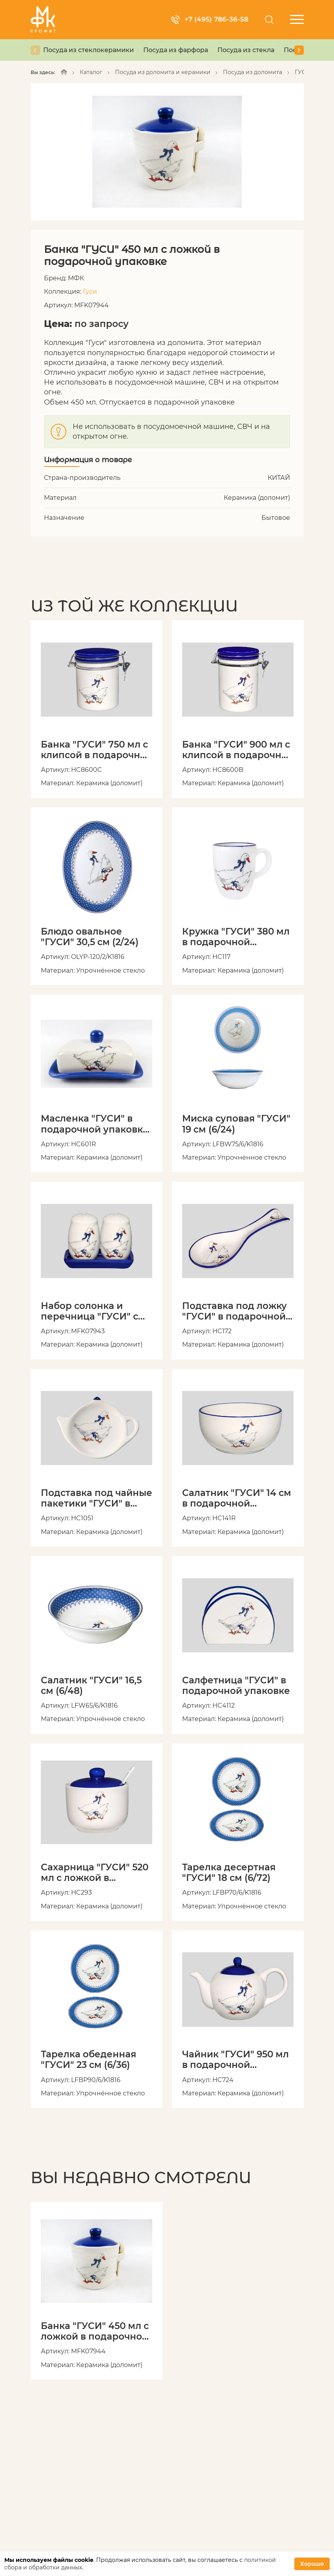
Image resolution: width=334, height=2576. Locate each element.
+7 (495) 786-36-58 (208, 19)
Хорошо (312, 2563)
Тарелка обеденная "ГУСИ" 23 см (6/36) (88, 2062)
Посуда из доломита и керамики (162, 72)
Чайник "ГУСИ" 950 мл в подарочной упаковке (235, 2062)
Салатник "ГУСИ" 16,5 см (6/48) (91, 1687)
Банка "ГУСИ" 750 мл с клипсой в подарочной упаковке (96, 750)
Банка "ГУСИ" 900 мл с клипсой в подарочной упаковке (238, 750)
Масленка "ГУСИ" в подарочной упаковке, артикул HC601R (96, 1125)
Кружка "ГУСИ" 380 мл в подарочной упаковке (235, 938)
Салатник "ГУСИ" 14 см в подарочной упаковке (236, 1500)
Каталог (91, 72)
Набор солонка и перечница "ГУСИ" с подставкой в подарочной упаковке (95, 1312)
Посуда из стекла (245, 50)
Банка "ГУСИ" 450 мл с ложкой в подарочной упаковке (94, 2334)
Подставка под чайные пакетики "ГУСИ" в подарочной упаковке (96, 1500)
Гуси (90, 291)
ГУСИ (302, 72)
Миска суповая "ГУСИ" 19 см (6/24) (236, 1125)
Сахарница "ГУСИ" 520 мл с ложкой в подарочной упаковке (95, 1875)
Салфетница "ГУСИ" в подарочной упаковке (236, 1687)
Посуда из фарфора (175, 50)
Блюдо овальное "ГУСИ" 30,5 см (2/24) (89, 937)
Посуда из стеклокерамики (88, 50)
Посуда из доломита (252, 72)
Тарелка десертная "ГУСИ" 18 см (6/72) (229, 1875)
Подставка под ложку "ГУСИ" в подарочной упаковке (234, 1312)
